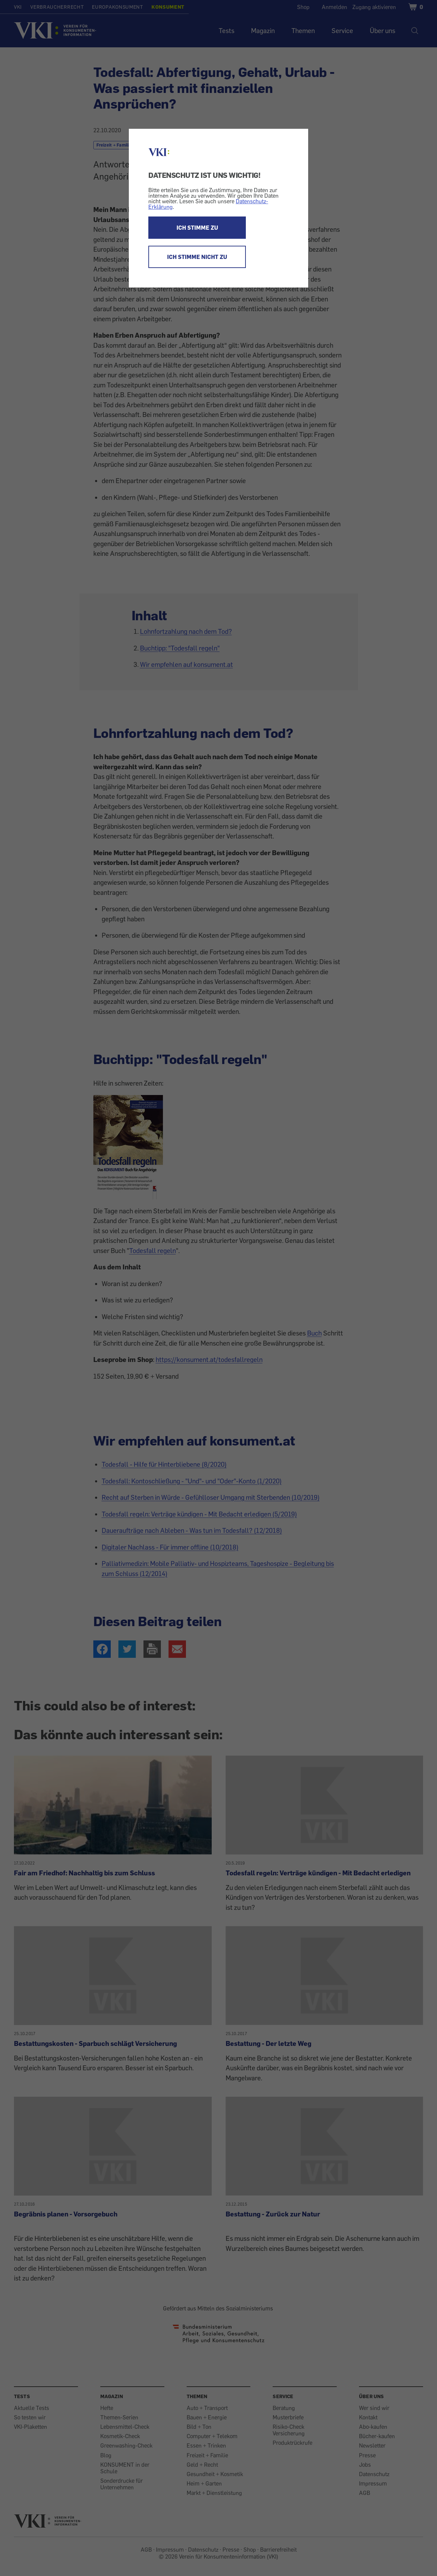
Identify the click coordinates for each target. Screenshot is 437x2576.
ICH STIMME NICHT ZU (197, 256)
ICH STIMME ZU (197, 227)
